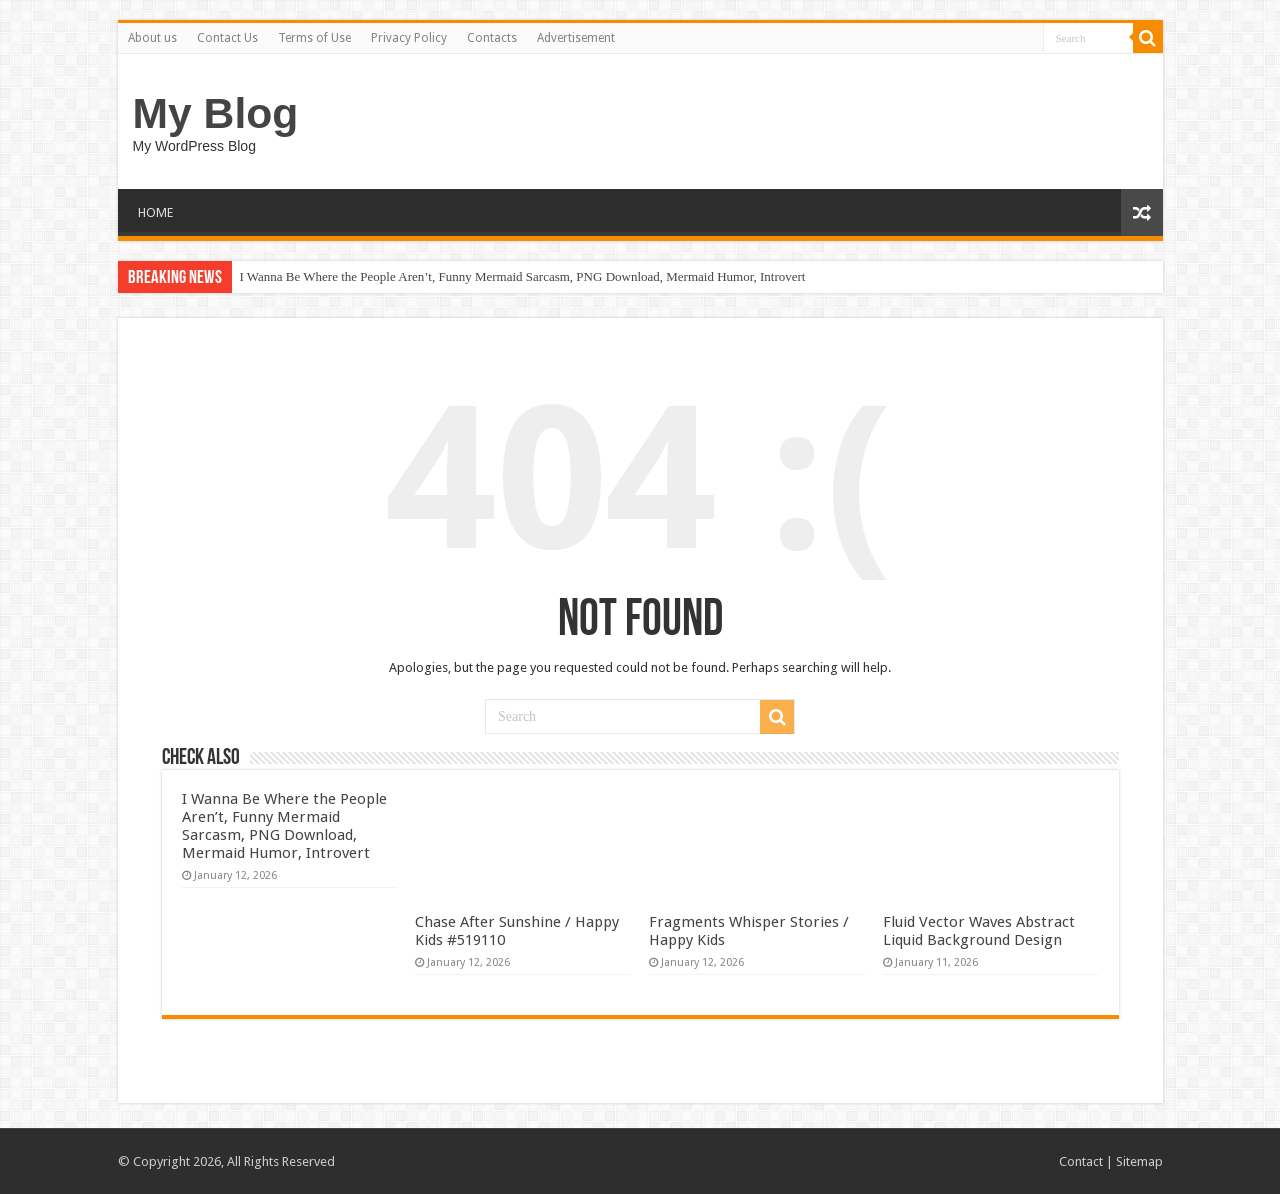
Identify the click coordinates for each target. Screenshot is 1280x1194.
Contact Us (227, 38)
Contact (1081, 1161)
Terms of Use (314, 38)
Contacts (492, 38)
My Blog (216, 113)
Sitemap (1139, 1161)
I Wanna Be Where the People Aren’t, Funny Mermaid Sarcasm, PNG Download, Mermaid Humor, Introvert (523, 276)
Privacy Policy (409, 38)
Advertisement (576, 38)
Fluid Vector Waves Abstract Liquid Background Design (979, 931)
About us (152, 38)
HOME (155, 212)
